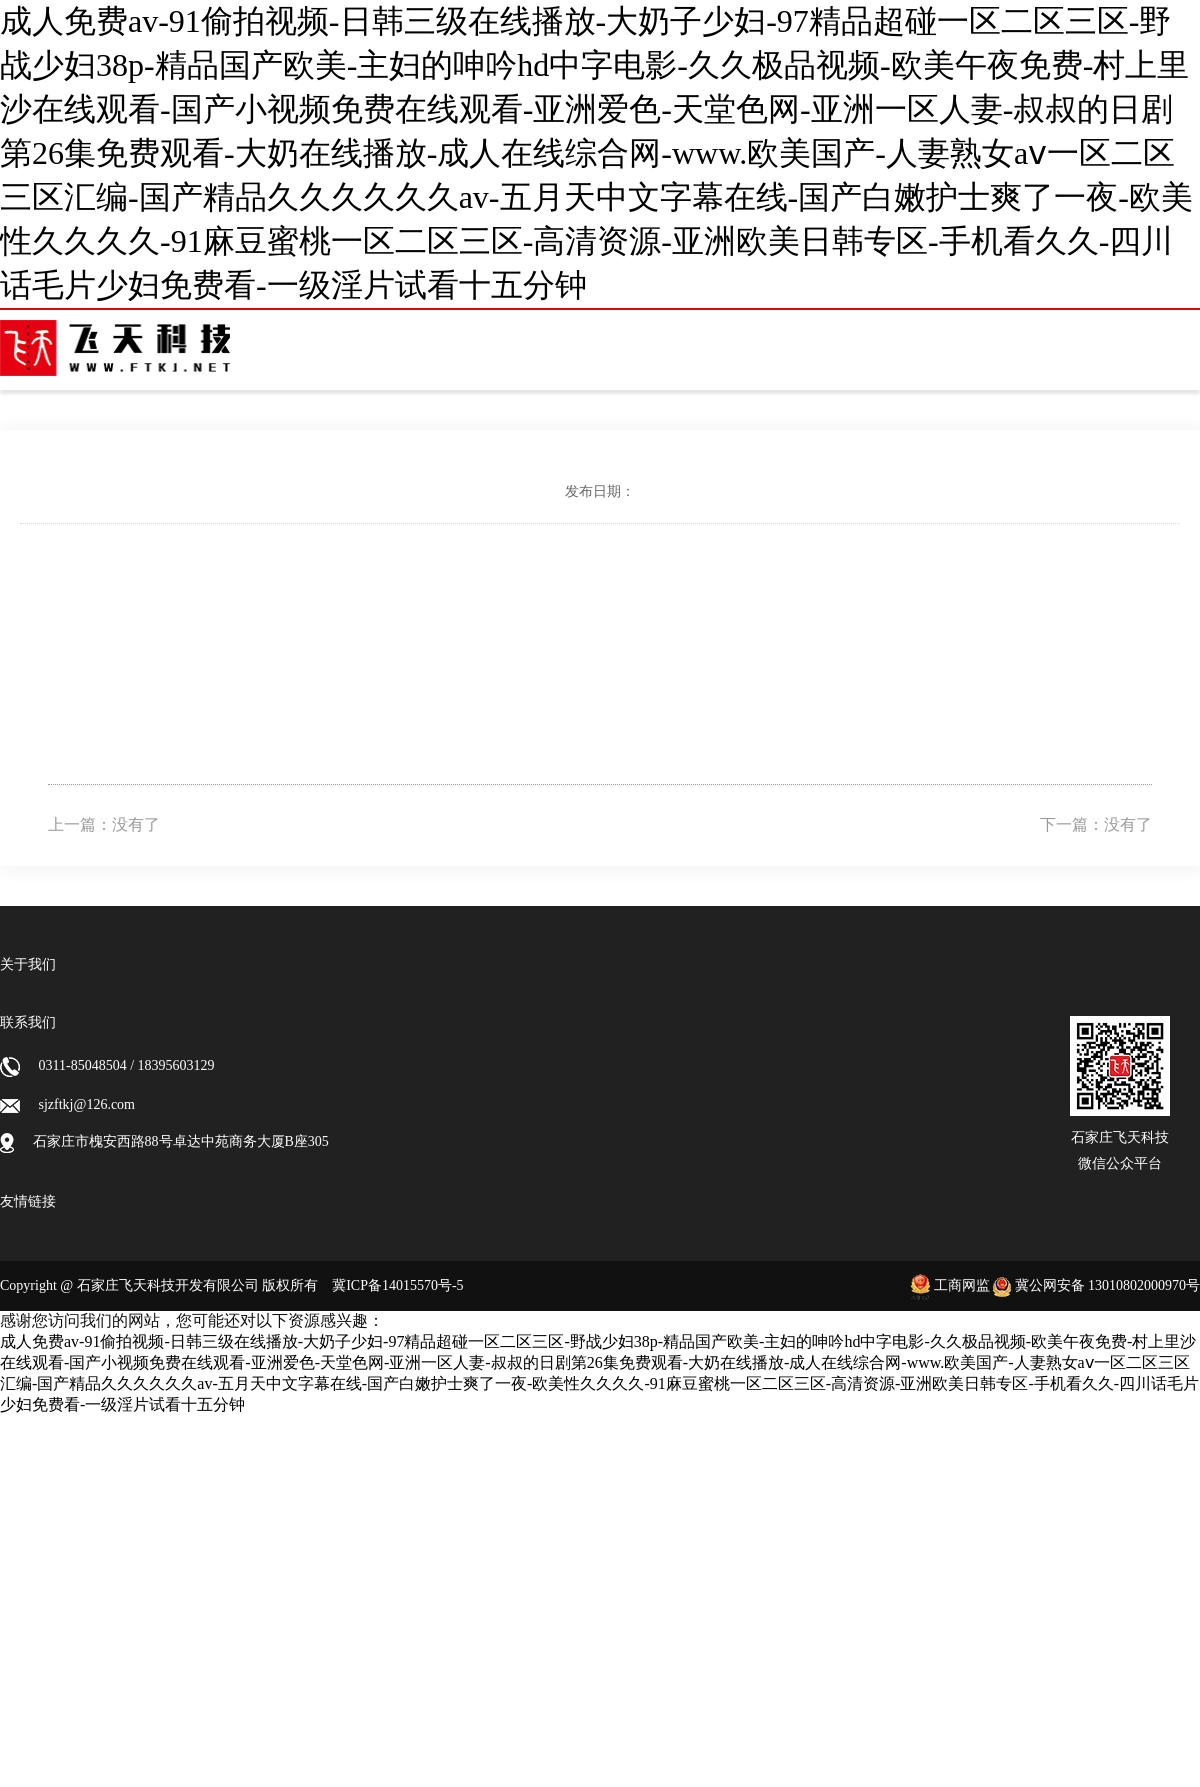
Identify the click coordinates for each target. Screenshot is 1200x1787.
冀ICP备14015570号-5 (397, 1285)
